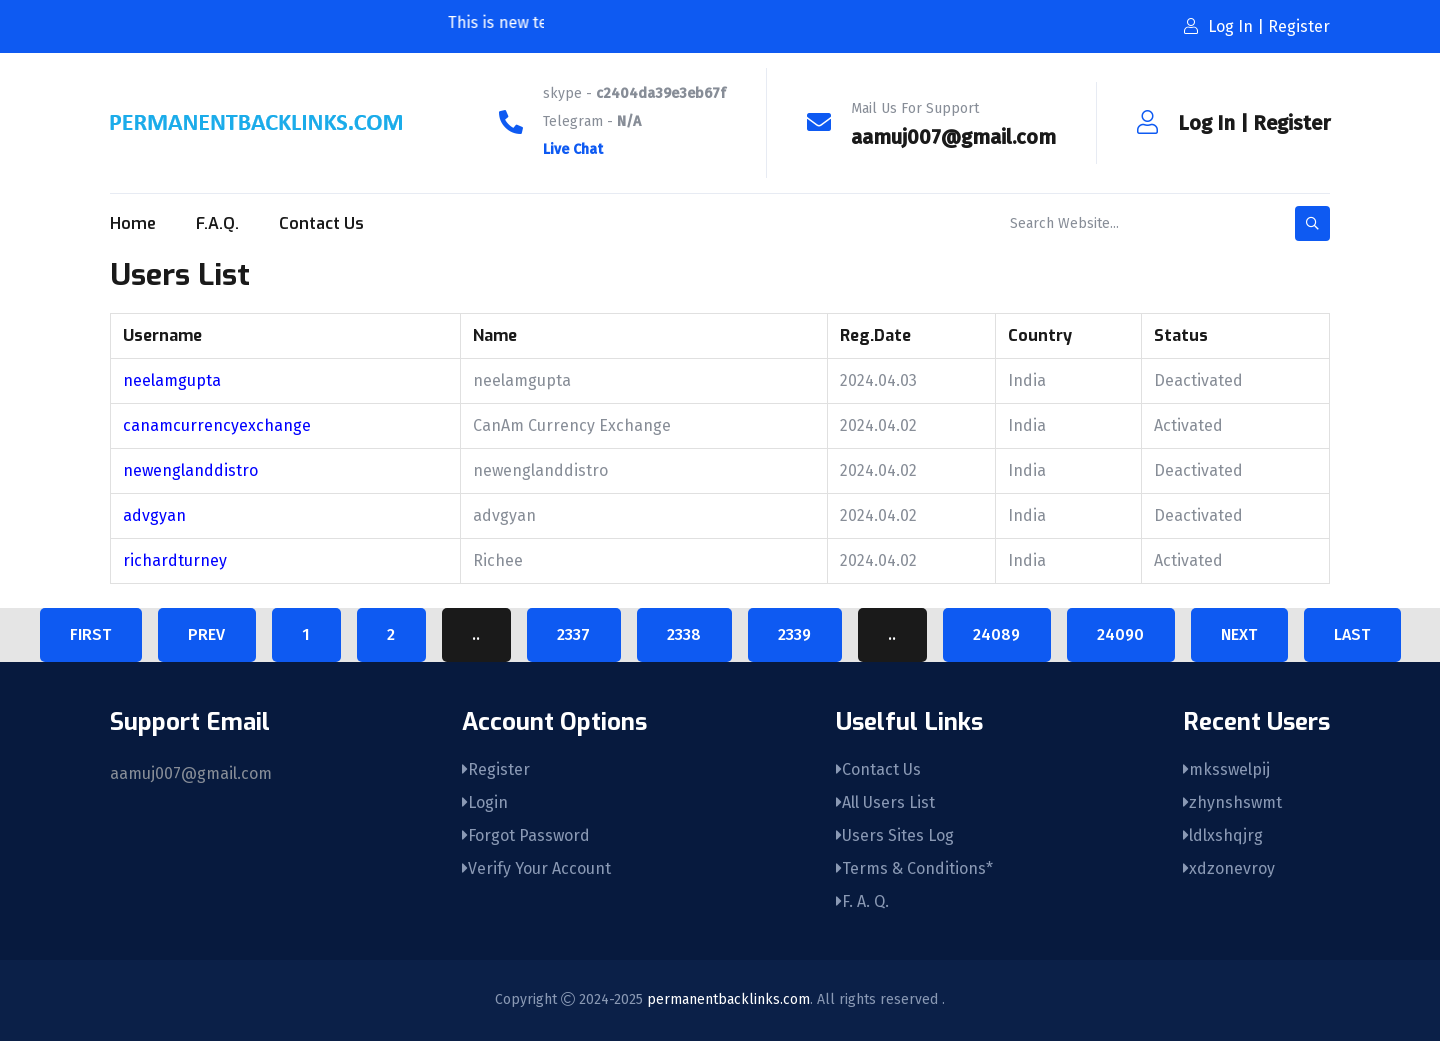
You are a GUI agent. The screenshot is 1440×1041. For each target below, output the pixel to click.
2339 (794, 634)
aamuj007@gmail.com (953, 137)
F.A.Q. (217, 223)
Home (133, 223)
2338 (684, 634)
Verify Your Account (536, 868)
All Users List (885, 802)
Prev (206, 634)
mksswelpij (1226, 769)
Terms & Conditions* (914, 868)
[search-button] (1312, 223)
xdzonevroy (1229, 868)
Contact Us (321, 223)
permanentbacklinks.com (728, 999)
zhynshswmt (1232, 802)
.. (476, 634)
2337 (573, 634)
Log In (1206, 123)
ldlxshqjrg (1223, 835)
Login (485, 802)
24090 (1120, 634)
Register (1291, 123)
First (90, 634)
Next (1239, 634)
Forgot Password (526, 835)
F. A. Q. (862, 901)
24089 (996, 634)
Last (1352, 634)
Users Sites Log (895, 835)
